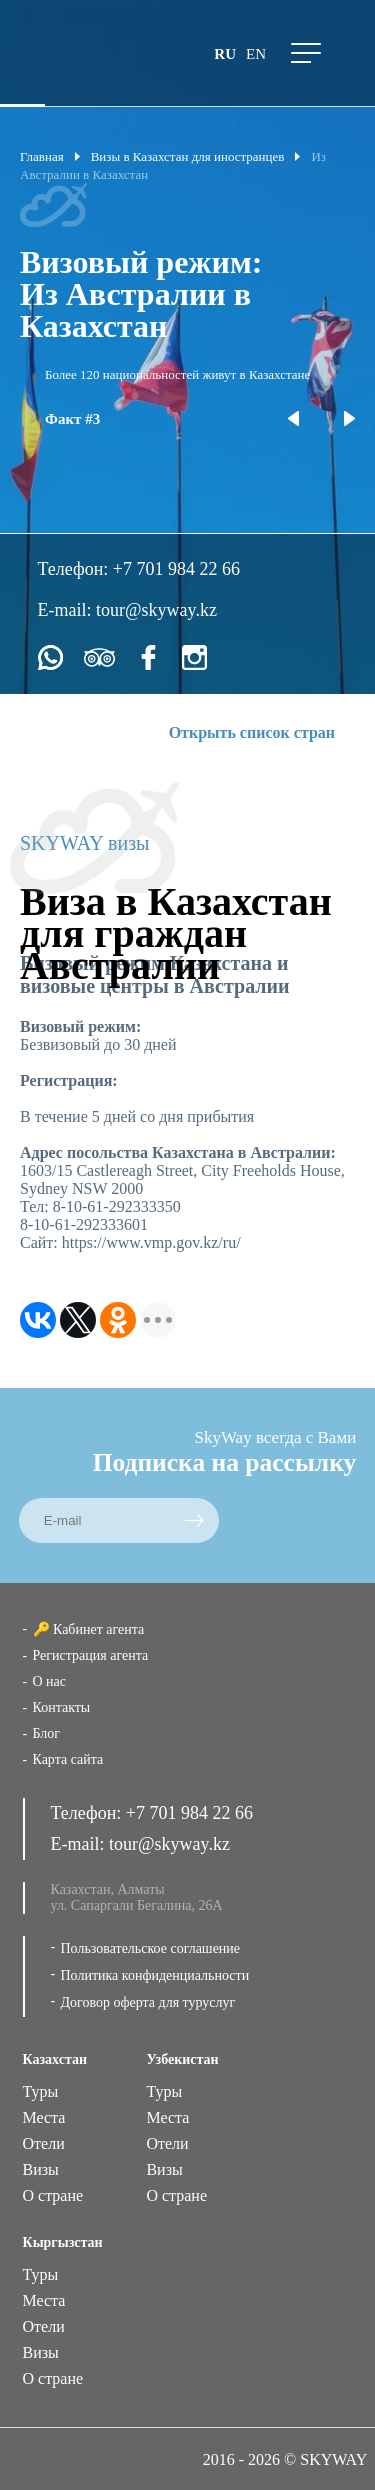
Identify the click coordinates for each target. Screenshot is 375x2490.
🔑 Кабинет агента (89, 1629)
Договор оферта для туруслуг (148, 2002)
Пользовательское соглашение (151, 1948)
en (256, 54)
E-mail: (67, 610)
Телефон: (75, 569)
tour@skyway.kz (156, 610)
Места (44, 2117)
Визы (41, 2169)
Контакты (62, 1707)
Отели (44, 2143)
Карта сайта (68, 1759)
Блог (47, 1733)
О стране (53, 2195)
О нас (50, 1681)
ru (225, 54)
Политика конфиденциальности (155, 1975)
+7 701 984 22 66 (176, 569)
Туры (41, 2091)
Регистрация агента (91, 1655)
